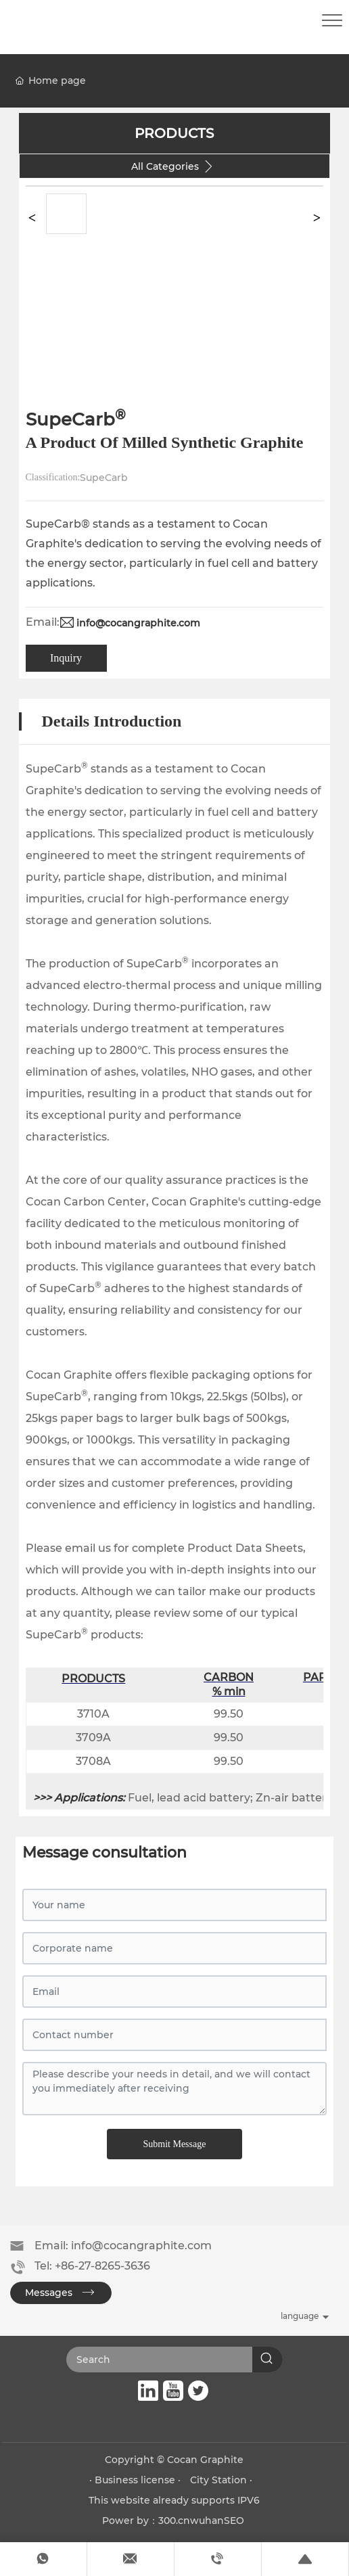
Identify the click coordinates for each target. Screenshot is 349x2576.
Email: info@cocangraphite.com (123, 2245)
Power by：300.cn (146, 2520)
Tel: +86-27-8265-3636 (92, 2265)
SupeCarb (104, 478)
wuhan (207, 2520)
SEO (234, 2520)
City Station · (221, 2480)
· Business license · (136, 2480)
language (300, 2316)
